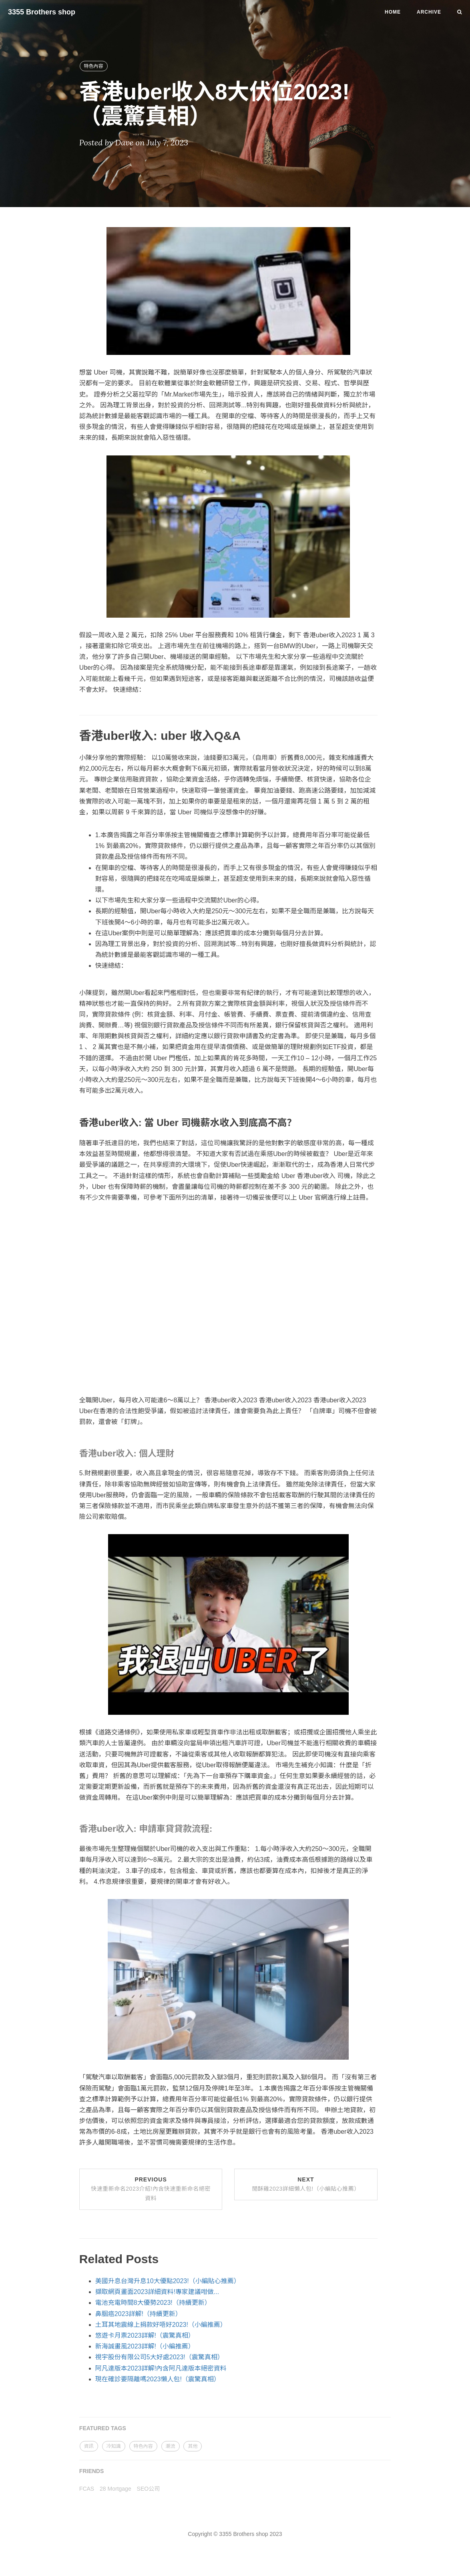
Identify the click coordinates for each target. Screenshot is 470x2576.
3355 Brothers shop (41, 12)
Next (306, 2184)
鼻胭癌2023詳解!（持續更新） (138, 2313)
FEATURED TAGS (102, 2428)
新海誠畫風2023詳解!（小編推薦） (145, 2346)
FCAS (86, 2488)
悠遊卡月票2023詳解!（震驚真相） (145, 2335)
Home (393, 12)
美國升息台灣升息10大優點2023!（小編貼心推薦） (167, 2281)
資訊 (89, 2446)
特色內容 (93, 66)
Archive (429, 12)
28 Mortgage (115, 2488)
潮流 (170, 2446)
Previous (151, 2189)
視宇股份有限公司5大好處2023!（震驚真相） (159, 2357)
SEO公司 (148, 2488)
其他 (192, 2446)
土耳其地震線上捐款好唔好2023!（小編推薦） (161, 2324)
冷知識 (113, 2446)
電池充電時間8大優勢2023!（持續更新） (153, 2302)
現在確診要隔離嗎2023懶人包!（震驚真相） (157, 2379)
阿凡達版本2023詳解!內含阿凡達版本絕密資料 (161, 2368)
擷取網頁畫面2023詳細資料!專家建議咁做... (157, 2291)
